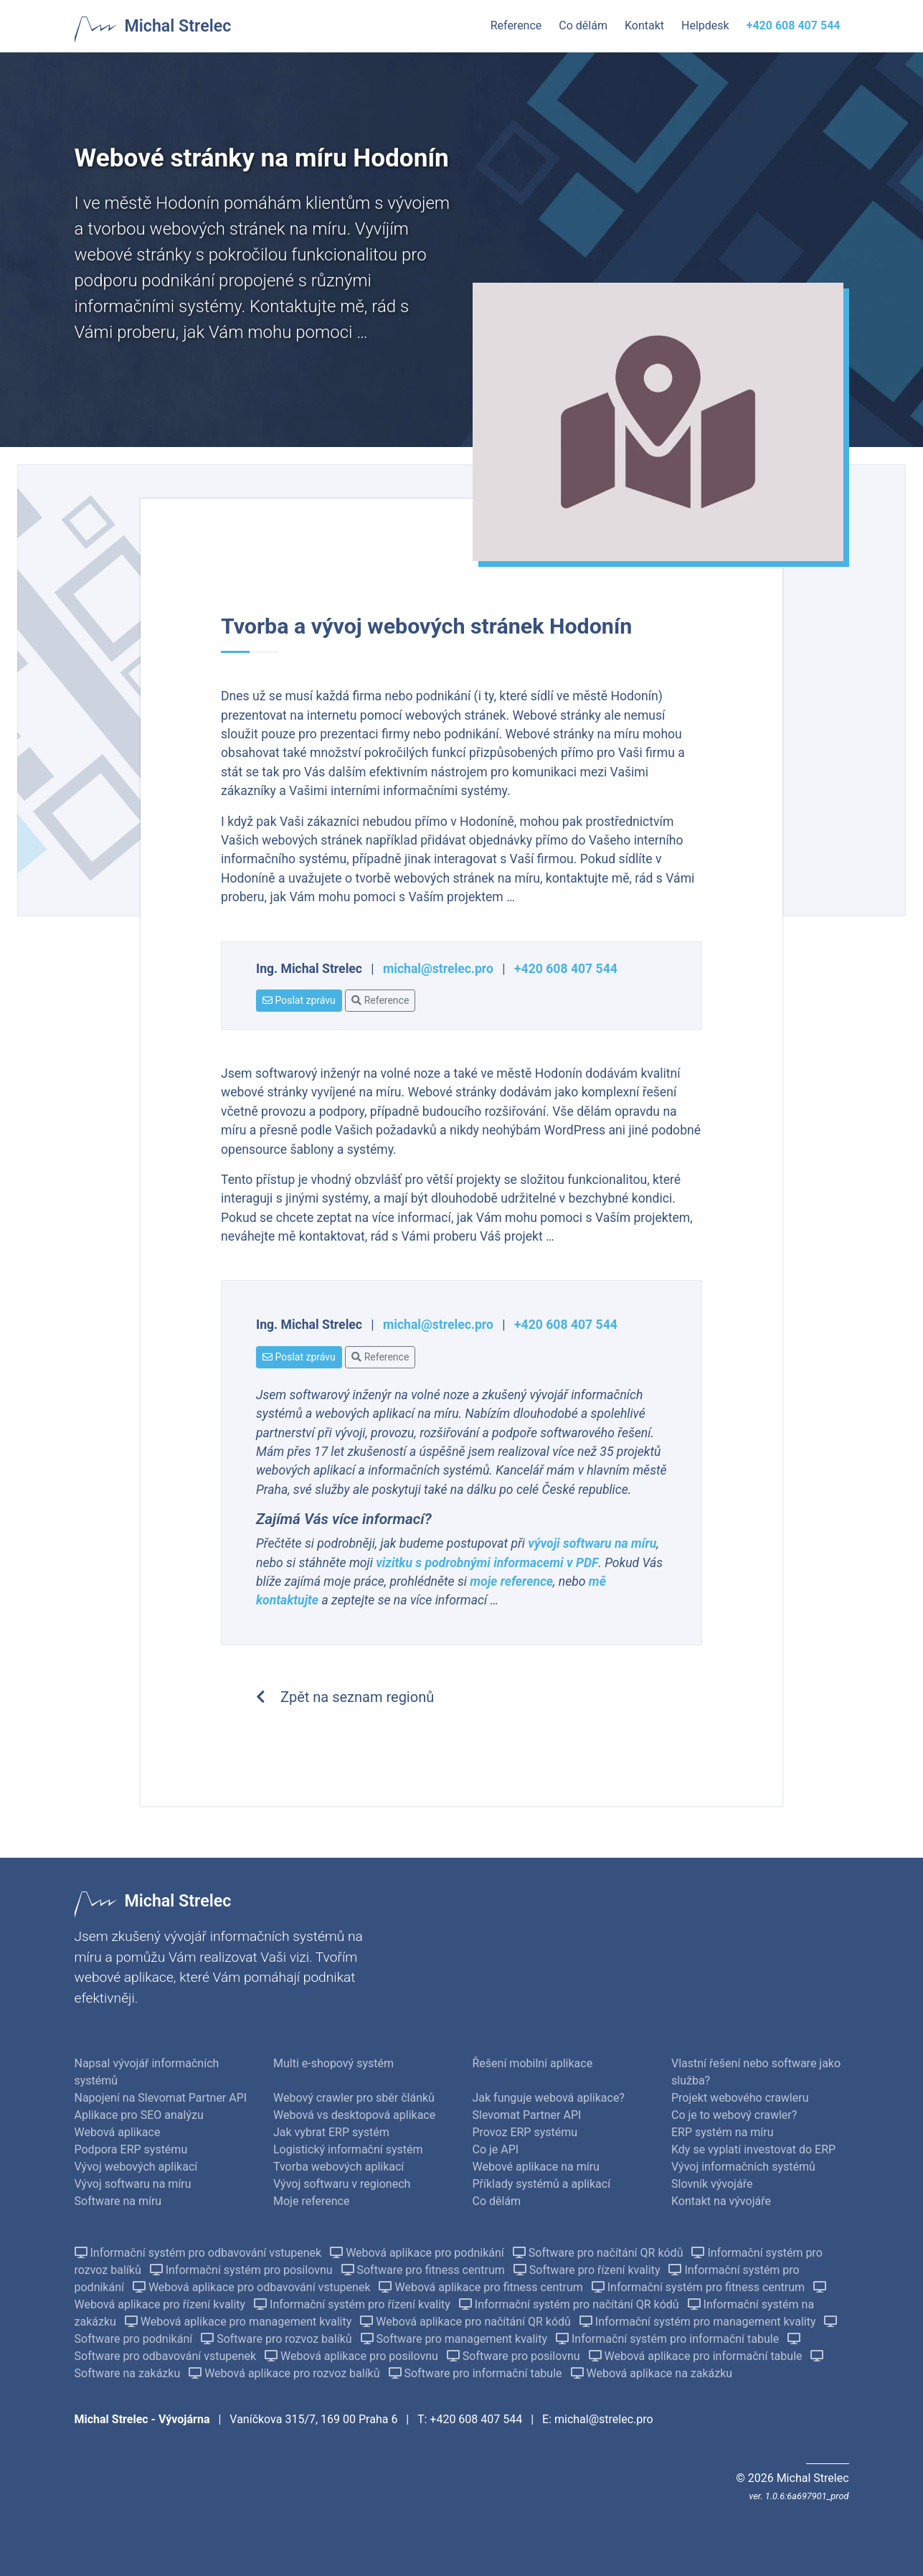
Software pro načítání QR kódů (599, 2253)
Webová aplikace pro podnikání (418, 2253)
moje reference (511, 1581)
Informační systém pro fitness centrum (700, 2287)
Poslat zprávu (299, 1000)
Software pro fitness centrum (424, 2270)
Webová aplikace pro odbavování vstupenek (253, 2287)
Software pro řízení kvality (588, 2270)
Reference (380, 1000)
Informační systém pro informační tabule (669, 2339)
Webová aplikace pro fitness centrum (482, 2287)
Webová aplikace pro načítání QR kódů (467, 2321)
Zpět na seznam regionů (345, 1697)
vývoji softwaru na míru (592, 1543)
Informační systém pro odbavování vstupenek (200, 2253)
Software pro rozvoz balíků (277, 2339)
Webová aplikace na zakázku (652, 2373)
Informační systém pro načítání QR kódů (570, 2304)
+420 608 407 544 (565, 969)
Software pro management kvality (455, 2339)
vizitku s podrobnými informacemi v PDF (487, 1563)
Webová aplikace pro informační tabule (697, 2356)
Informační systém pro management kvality (699, 2321)
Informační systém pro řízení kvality (353, 2304)
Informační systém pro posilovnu (243, 2270)
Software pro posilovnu (515, 2356)
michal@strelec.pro (438, 969)
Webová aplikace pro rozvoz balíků (285, 2373)
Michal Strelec (178, 26)
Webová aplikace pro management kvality (239, 2321)
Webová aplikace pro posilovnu (353, 2356)
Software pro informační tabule (477, 2373)
